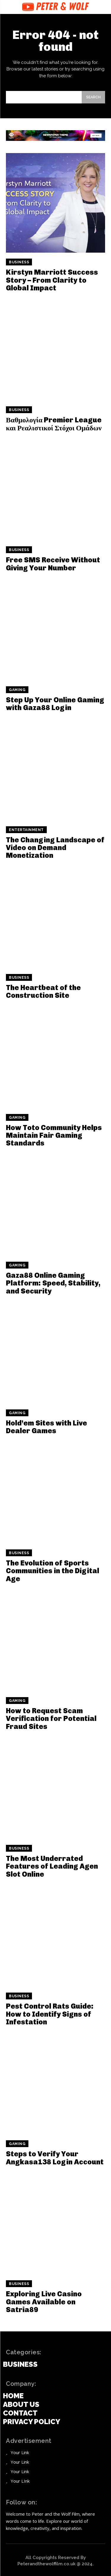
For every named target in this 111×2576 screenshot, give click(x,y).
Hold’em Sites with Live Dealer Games (46, 1427)
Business (19, 262)
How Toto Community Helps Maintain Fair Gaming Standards (54, 1135)
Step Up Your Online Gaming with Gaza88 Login (55, 703)
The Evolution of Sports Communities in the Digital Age (52, 1571)
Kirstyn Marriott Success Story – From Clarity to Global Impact (52, 280)
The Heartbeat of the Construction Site (43, 991)
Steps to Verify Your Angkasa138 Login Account (55, 2157)
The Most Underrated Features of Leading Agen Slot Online (52, 1866)
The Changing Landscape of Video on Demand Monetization (55, 847)
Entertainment (26, 830)
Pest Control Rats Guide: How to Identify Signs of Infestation (50, 2014)
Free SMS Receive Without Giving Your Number (53, 564)
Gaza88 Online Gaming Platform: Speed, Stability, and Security (53, 1283)
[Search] (93, 97)
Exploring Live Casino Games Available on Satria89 (44, 2301)
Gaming (17, 690)
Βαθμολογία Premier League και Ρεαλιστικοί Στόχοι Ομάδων (54, 424)
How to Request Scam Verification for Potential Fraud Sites (51, 1718)
